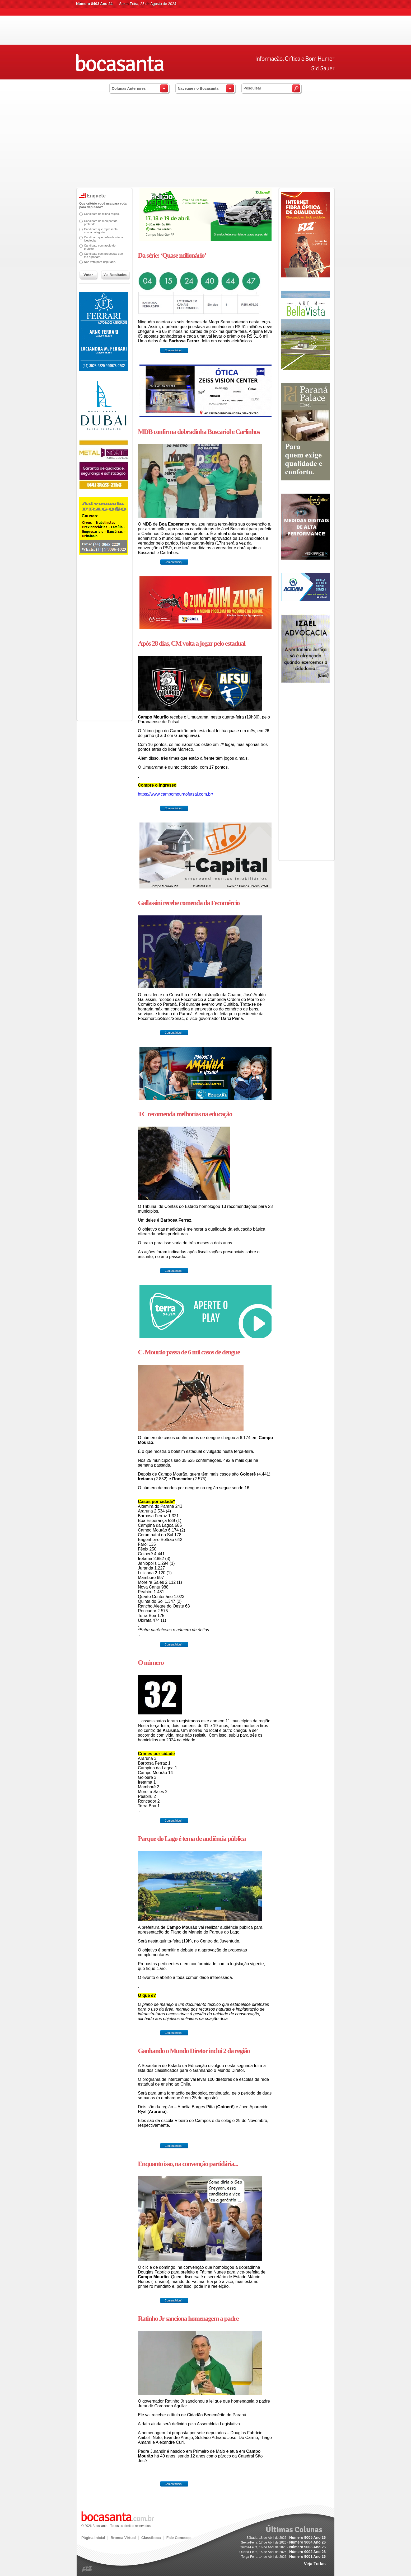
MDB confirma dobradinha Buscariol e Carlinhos (199, 432)
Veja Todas (315, 2563)
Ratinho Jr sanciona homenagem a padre (188, 2318)
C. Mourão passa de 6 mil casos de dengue (189, 1352)
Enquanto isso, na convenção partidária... (187, 2164)
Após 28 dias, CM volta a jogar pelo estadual (191, 643)
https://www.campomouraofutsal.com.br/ (175, 794)
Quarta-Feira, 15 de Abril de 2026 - (282, 2552)
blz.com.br (87, 2569)
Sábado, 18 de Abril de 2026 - (286, 2538)
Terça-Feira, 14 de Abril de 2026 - (283, 2557)
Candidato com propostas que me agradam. (103, 255)
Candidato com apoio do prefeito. (99, 247)
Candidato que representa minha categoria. (101, 231)
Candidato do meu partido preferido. (101, 222)
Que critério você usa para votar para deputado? (103, 205)
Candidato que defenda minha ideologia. (103, 239)
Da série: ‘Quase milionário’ (172, 255)
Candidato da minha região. (102, 213)
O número (151, 1662)
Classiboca (151, 2538)
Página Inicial (93, 2538)
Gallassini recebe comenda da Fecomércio (189, 903)
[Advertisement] (205, 148)
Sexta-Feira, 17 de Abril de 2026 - (283, 2542)
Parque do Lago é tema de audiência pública (191, 1838)
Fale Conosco (178, 2538)
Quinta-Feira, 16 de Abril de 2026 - (283, 2547)
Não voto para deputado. (100, 261)
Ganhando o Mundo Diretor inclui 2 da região (194, 2051)
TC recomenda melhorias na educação (185, 1114)
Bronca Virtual (123, 2538)
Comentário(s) (173, 350)
